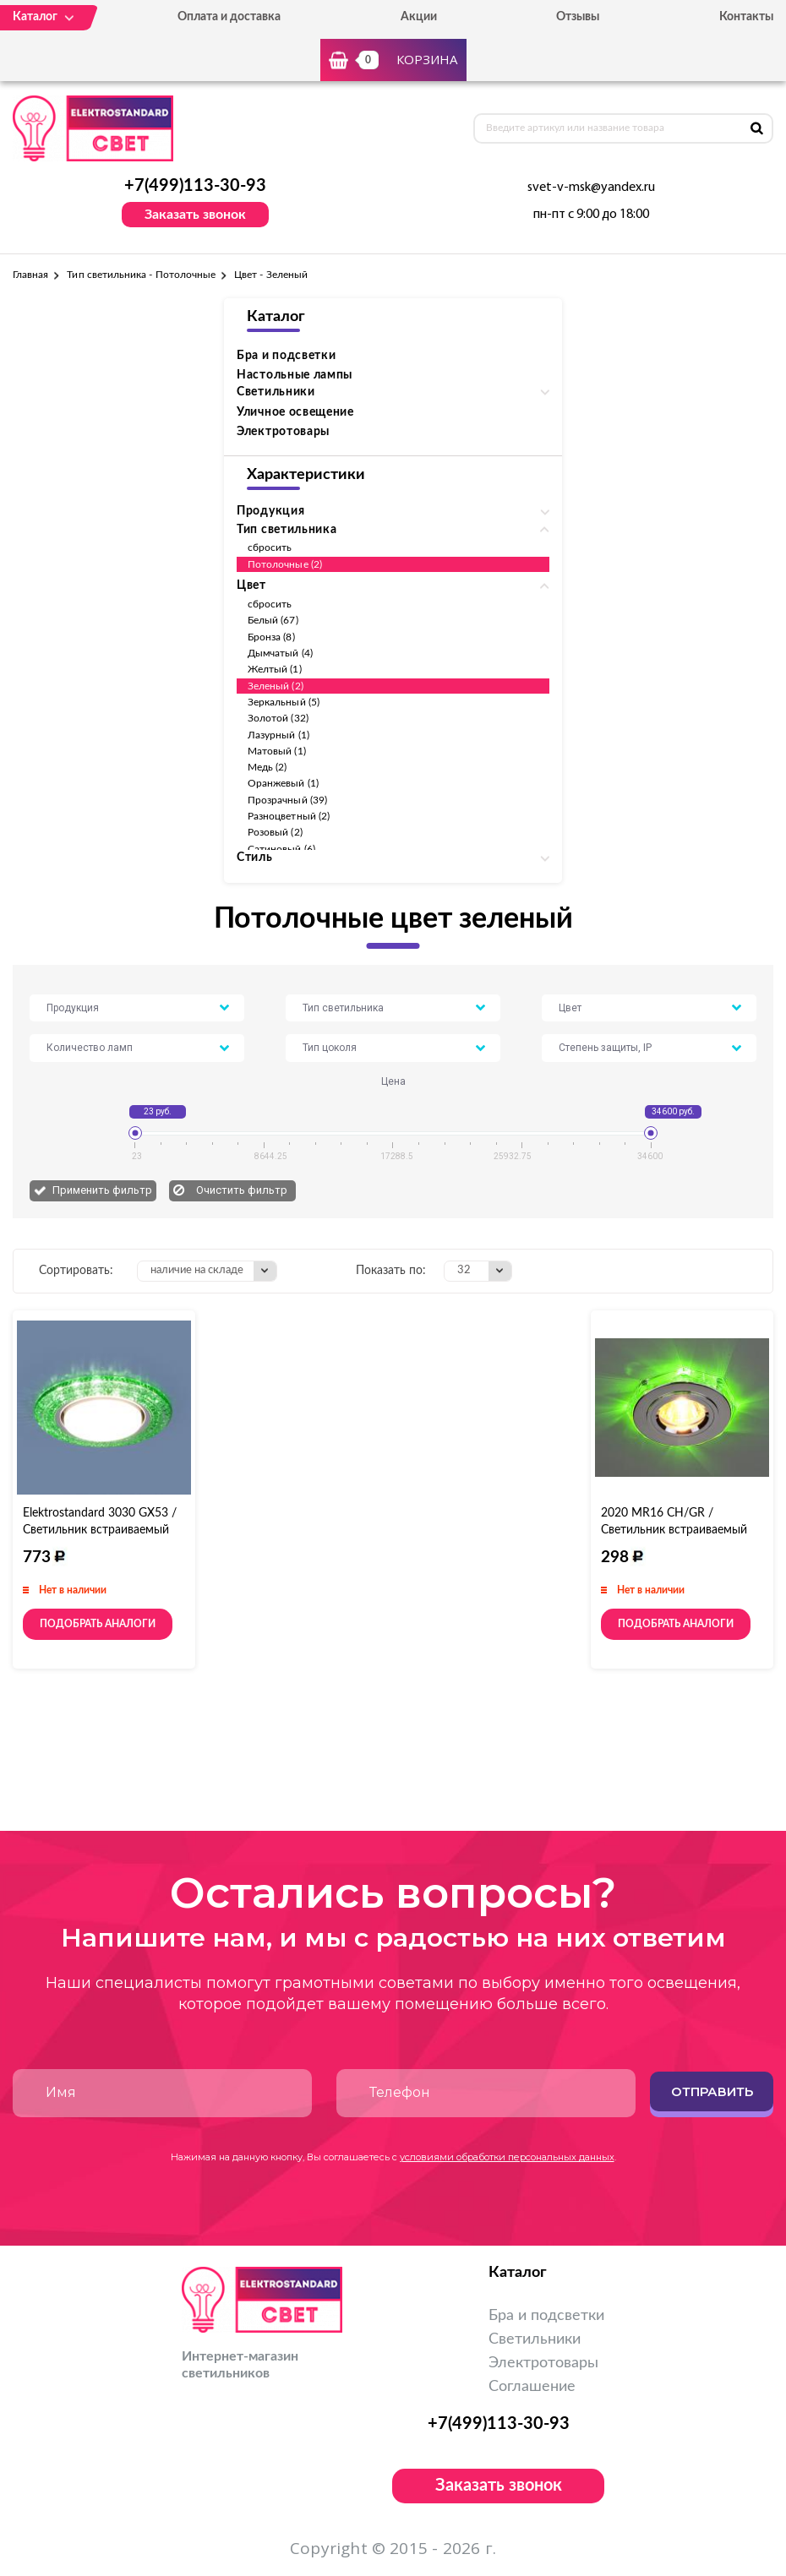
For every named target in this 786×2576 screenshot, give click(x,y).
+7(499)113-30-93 (195, 185)
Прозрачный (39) (287, 800)
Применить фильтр (102, 1190)
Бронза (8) (271, 637)
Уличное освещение (295, 412)
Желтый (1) (275, 669)
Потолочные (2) (285, 564)
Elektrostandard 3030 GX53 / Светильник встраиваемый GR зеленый (100, 1530)
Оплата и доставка (229, 17)
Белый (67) (273, 620)
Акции (419, 17)
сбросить (270, 547)
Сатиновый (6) (281, 849)
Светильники (535, 2339)
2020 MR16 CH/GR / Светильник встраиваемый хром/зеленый (674, 1530)
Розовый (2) (275, 832)
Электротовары (283, 432)
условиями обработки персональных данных (507, 2157)
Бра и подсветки (286, 356)
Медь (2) (267, 767)
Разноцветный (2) (289, 816)
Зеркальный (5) (283, 702)
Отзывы (577, 17)
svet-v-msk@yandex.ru (591, 187)
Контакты (746, 17)
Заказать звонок (195, 214)
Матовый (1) (277, 751)
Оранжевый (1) (283, 783)
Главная (30, 275)
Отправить (712, 2091)
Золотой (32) (278, 718)
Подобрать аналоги (98, 1624)
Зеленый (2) (275, 686)
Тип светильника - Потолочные (141, 275)
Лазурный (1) (278, 735)
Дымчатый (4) (280, 653)
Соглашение (532, 2386)
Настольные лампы (294, 375)
